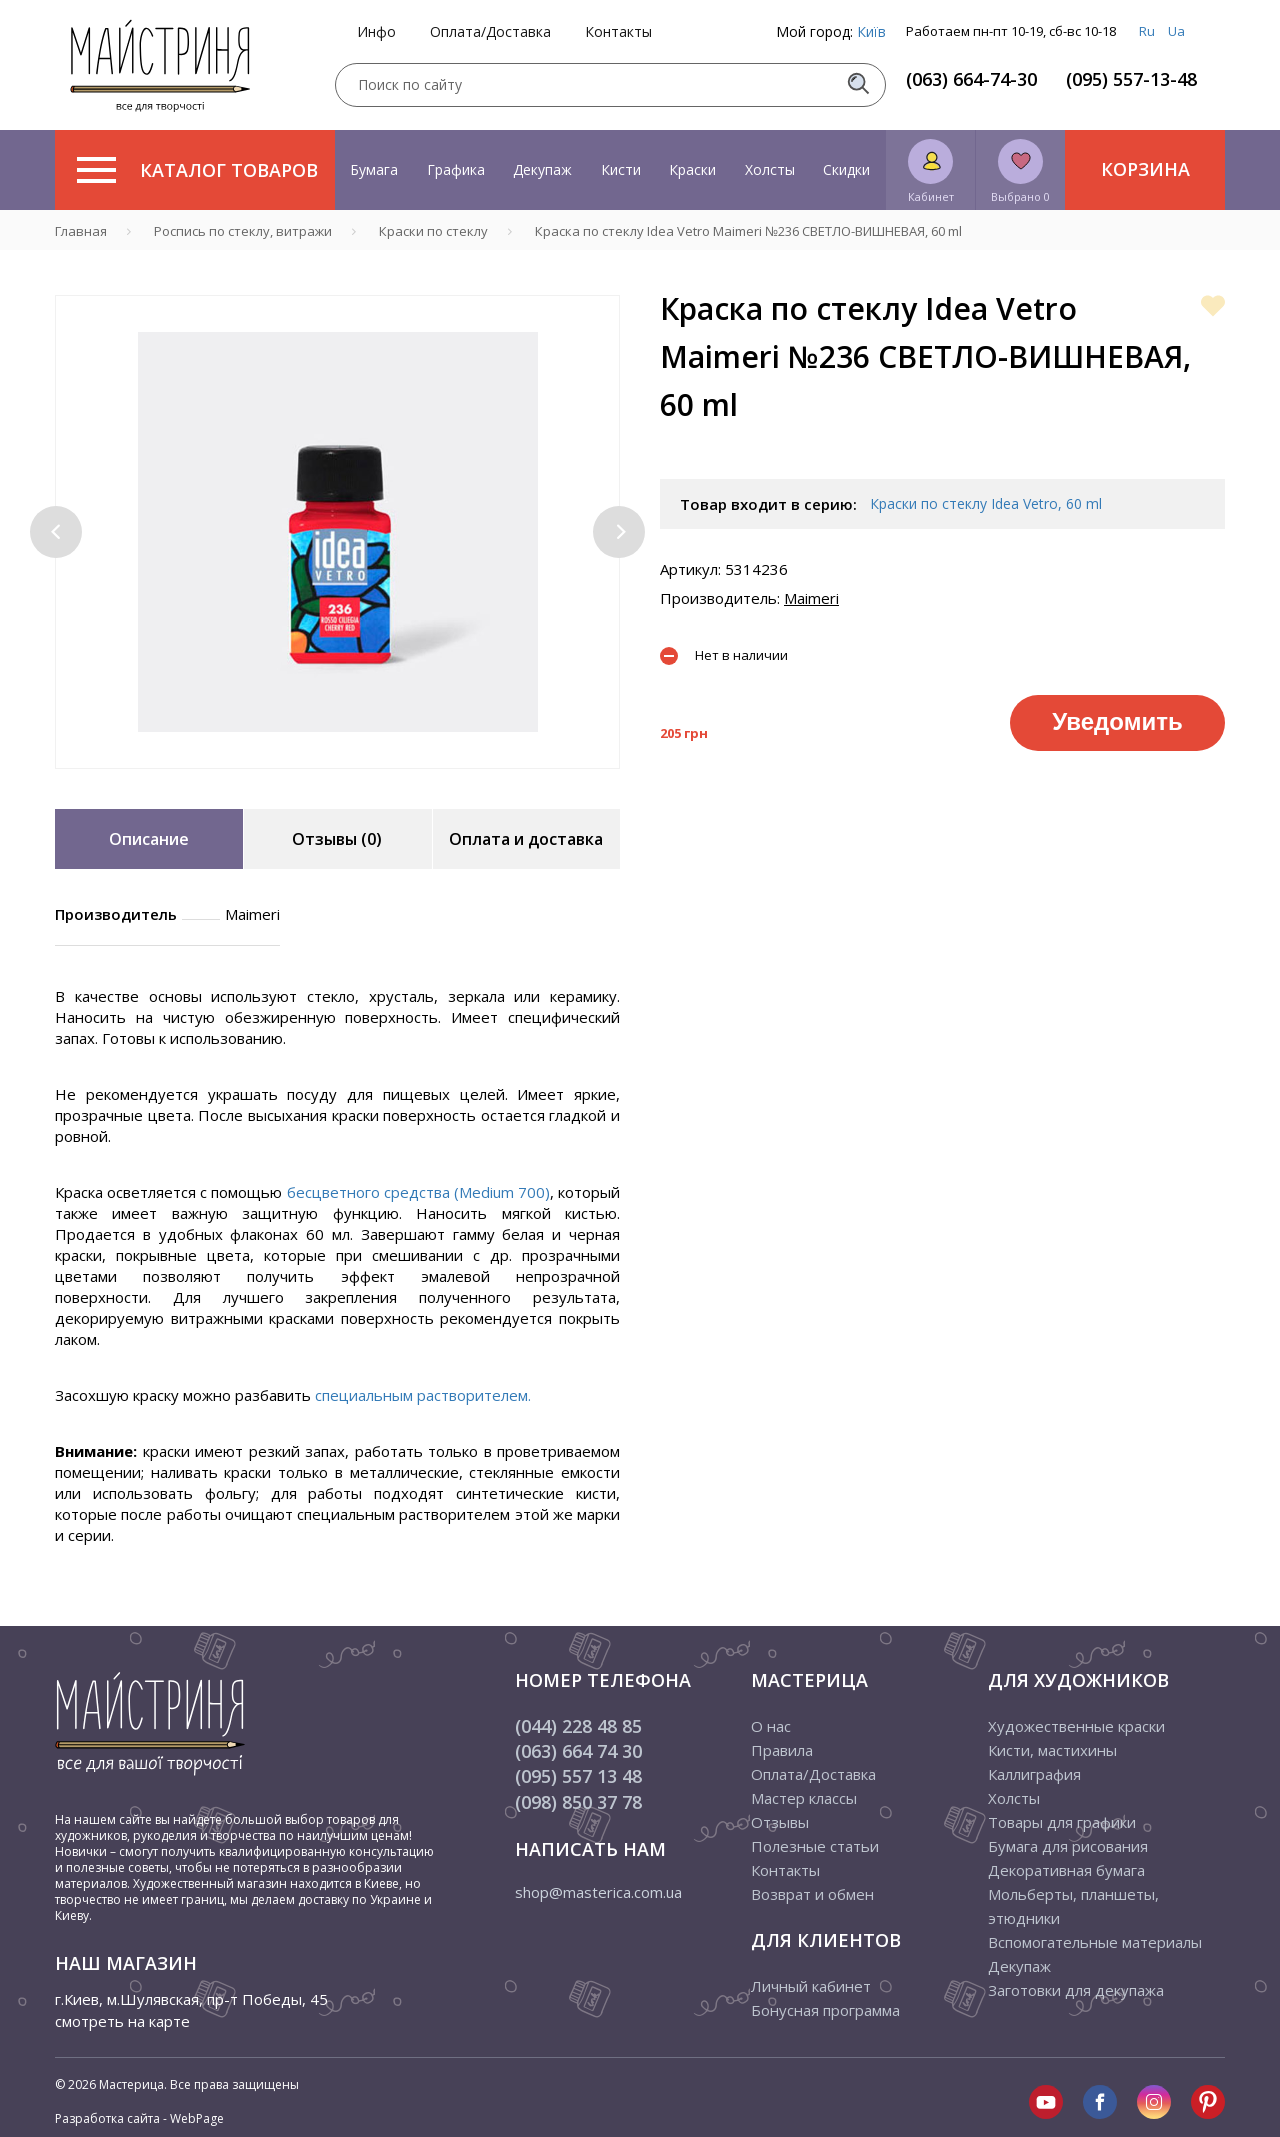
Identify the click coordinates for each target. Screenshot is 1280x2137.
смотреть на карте (122, 2021)
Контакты (618, 32)
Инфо (376, 32)
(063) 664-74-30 (971, 79)
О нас (771, 1726)
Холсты (770, 169)
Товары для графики (1062, 1822)
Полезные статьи (815, 1846)
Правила (782, 1750)
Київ (871, 31)
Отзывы (780, 1822)
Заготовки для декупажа (1076, 1990)
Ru (1147, 31)
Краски (692, 169)
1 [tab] (323, 783)
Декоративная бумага (1066, 1870)
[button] (56, 532)
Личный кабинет (811, 1986)
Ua (1176, 31)
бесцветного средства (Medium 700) (418, 1192)
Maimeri (811, 598)
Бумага (374, 169)
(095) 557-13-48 (1131, 79)
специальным (366, 1395)
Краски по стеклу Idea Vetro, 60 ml (986, 503)
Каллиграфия (1034, 1774)
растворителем (472, 1395)
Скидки (846, 169)
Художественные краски (1076, 1726)
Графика (456, 169)
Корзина (1145, 169)
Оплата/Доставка (490, 32)
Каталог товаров (197, 170)
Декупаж (542, 169)
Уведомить (1117, 721)
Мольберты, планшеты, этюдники (1073, 1906)
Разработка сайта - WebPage (139, 2118)
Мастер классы (804, 1798)
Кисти (621, 169)
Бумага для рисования (1068, 1846)
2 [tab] (353, 783)
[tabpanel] (337, 532)
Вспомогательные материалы (1095, 1942)
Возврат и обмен (812, 1894)
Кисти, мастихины (1052, 1750)
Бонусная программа (825, 2010)
